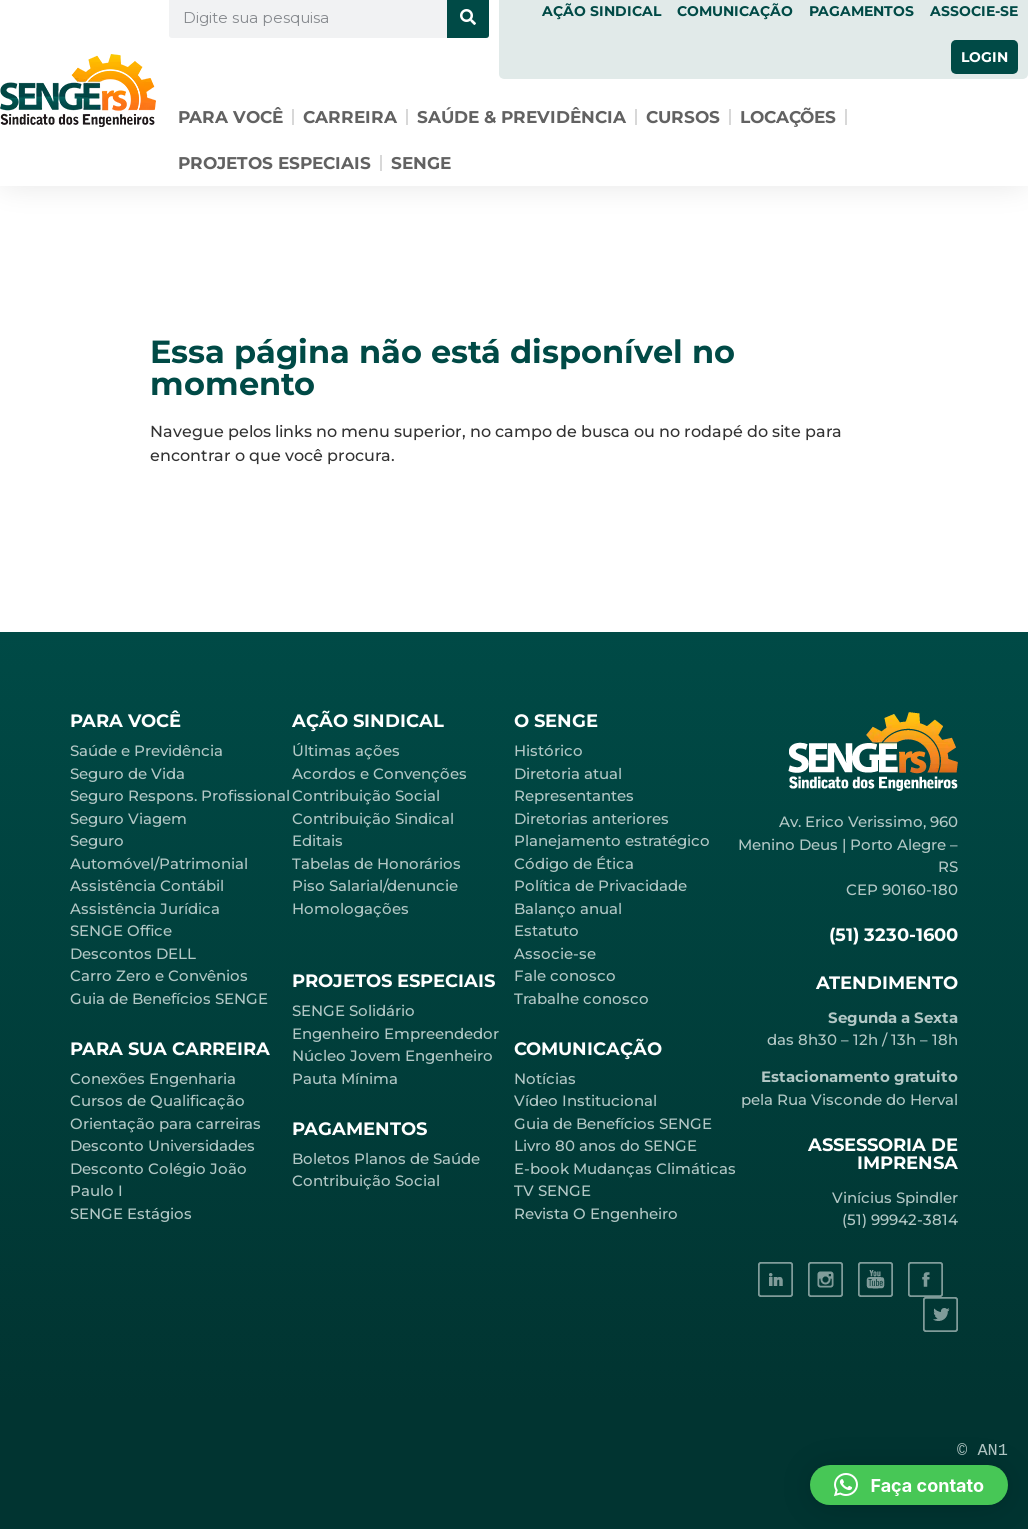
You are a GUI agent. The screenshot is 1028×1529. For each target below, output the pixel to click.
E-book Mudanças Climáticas (625, 1168)
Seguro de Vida (127, 773)
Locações (788, 117)
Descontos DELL (133, 953)
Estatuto (546, 930)
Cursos (683, 117)
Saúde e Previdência (146, 750)
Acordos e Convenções (379, 773)
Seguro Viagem (128, 818)
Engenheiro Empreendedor (395, 1033)
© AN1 (982, 1450)
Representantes (574, 795)
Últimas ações (346, 750)
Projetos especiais (274, 163)
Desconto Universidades (162, 1145)
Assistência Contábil (147, 885)
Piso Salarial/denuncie (375, 885)
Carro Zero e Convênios (159, 975)
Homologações (350, 908)
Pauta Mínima (345, 1078)
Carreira (350, 117)
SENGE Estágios (131, 1213)
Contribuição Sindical (373, 818)
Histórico (548, 750)
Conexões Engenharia (153, 1078)
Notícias (545, 1078)
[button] (909, 1485)
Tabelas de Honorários (376, 863)
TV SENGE (552, 1190)
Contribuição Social (366, 795)
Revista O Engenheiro (596, 1213)
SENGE (421, 163)
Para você (230, 117)
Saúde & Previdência (521, 117)
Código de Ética (574, 863)
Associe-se (555, 953)
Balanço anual (568, 908)
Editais (317, 840)
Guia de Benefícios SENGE (169, 998)
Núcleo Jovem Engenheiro (392, 1055)
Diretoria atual (568, 773)
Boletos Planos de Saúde (386, 1158)
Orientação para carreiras (165, 1123)
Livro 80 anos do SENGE (605, 1145)
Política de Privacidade (600, 885)
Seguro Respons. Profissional (180, 795)
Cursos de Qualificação (157, 1100)
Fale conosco (565, 975)
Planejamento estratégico (612, 840)
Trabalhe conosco (581, 998)
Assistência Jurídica (145, 908)
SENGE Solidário (353, 1010)
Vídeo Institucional (585, 1100)
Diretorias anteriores (591, 818)
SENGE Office (121, 930)
